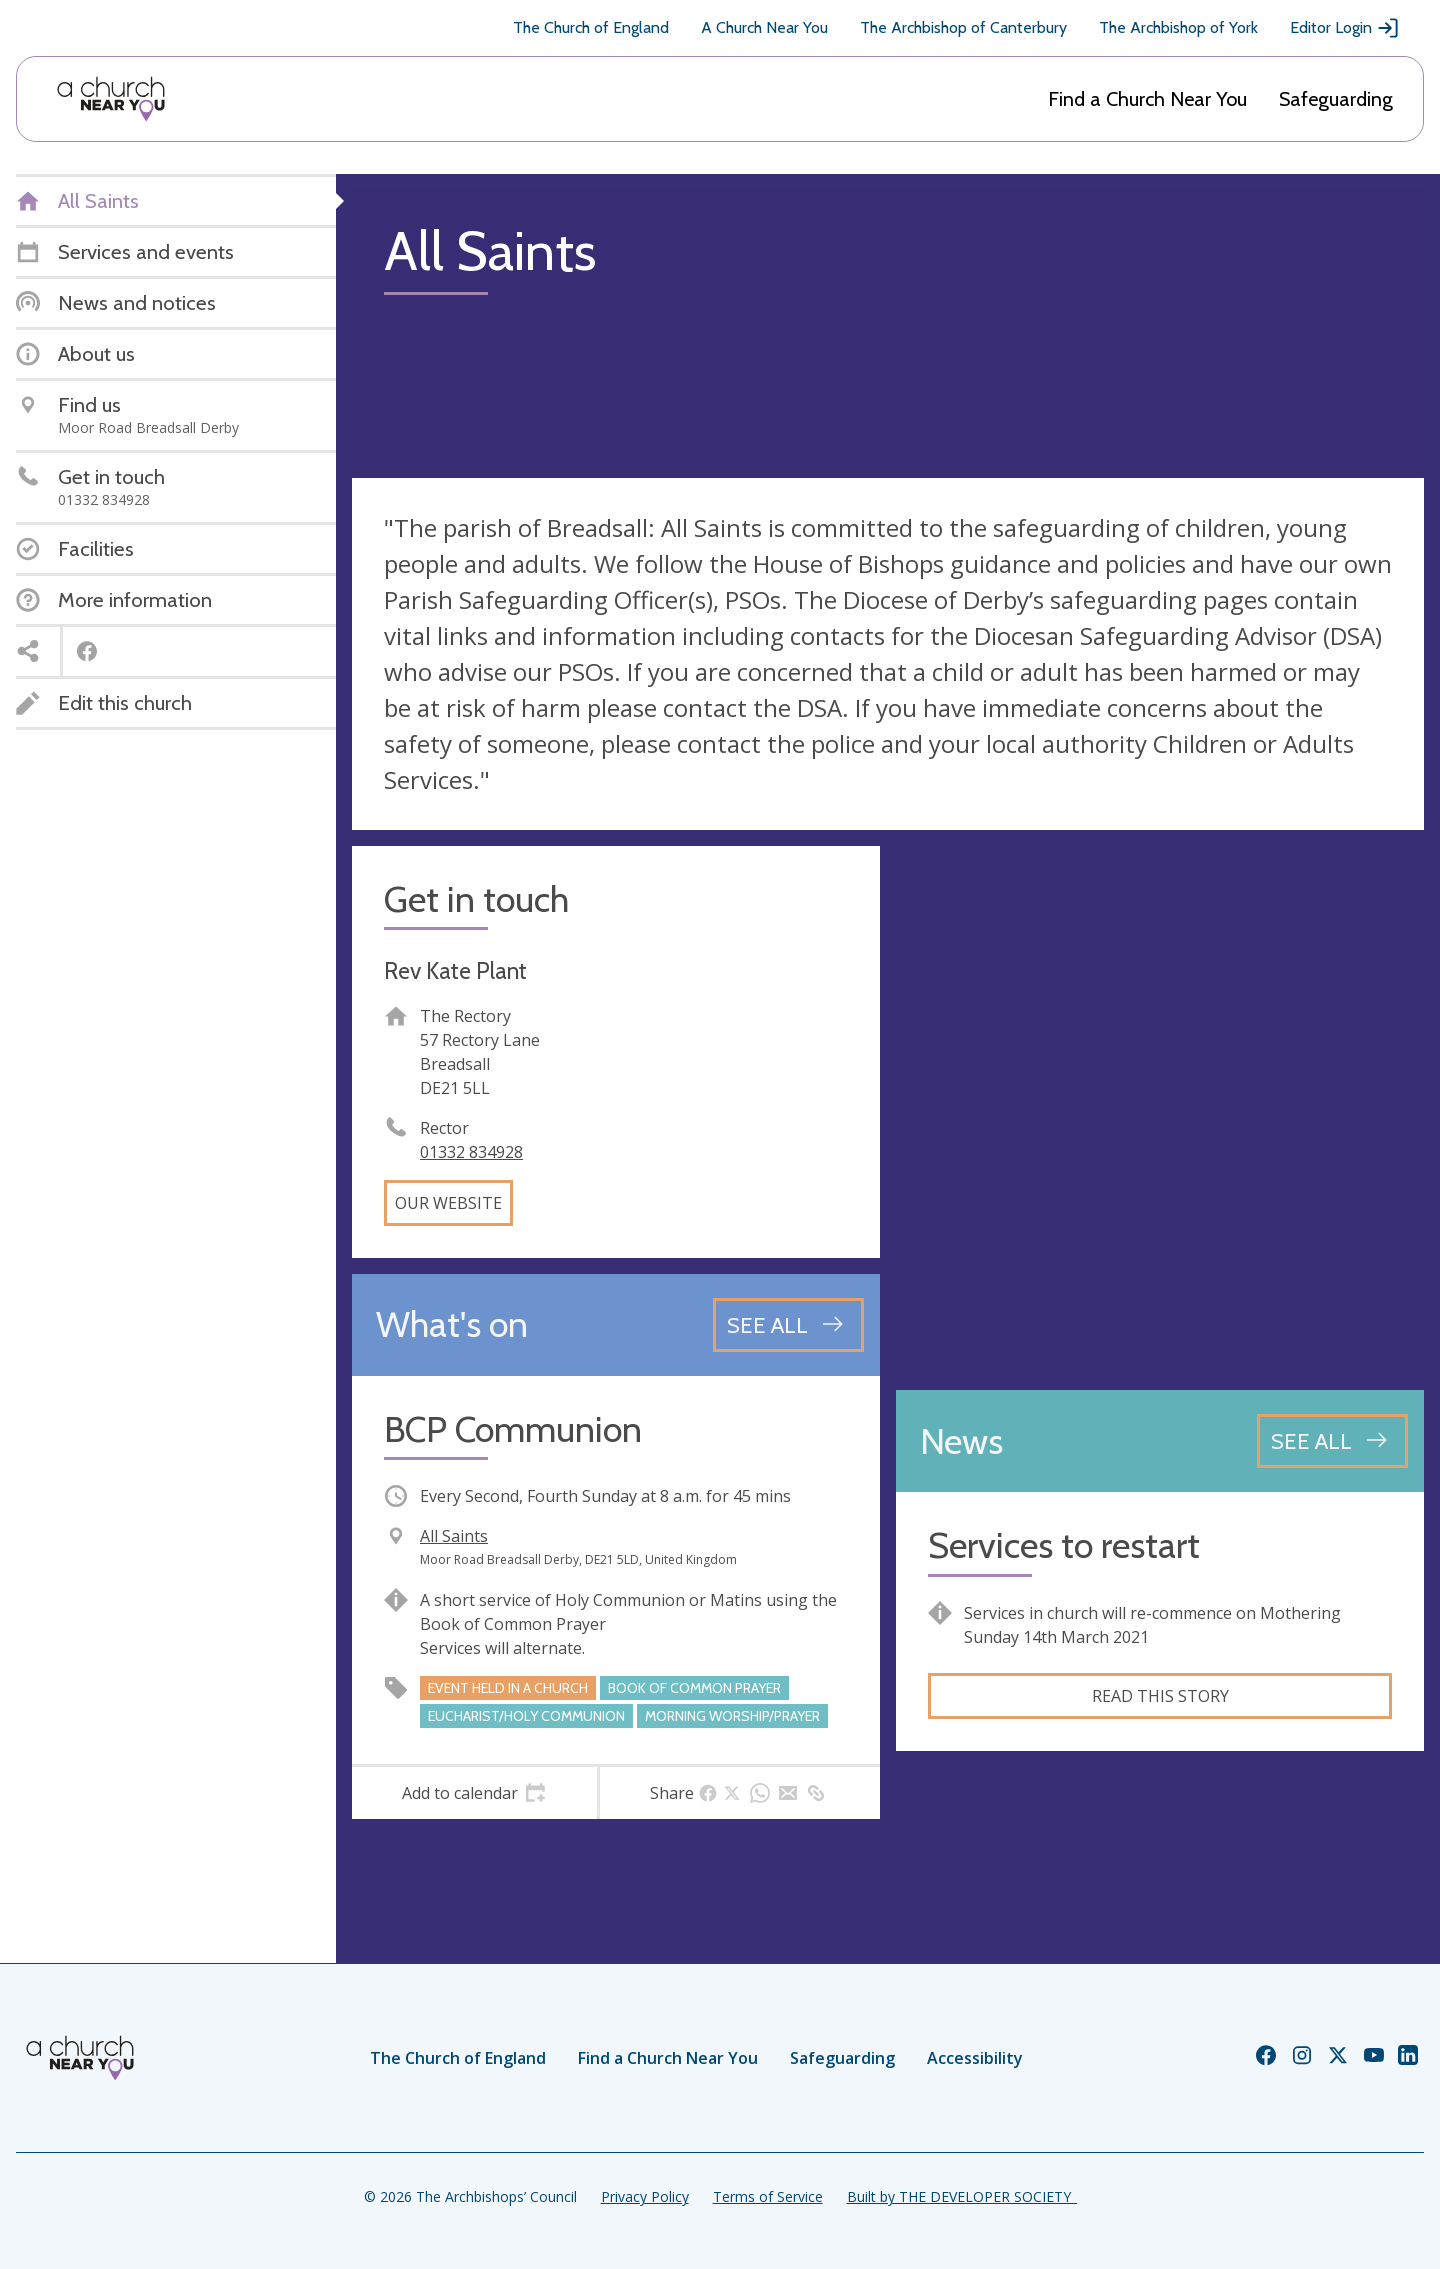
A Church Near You (764, 27)
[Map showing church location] (1160, 1110)
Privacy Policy (645, 2196)
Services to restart (1064, 1545)
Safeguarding (1336, 99)
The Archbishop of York (1178, 27)
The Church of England (591, 27)
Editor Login (1345, 28)
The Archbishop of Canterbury (963, 27)
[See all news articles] (1332, 1441)
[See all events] (788, 1325)
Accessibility (975, 2058)
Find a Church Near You (1147, 99)
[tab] (474, 1793)
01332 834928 (471, 1152)
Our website (448, 1203)
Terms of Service (768, 2196)
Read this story (1160, 1696)
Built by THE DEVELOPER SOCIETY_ (962, 2196)
